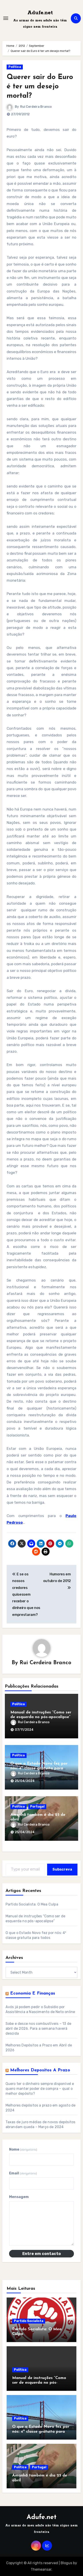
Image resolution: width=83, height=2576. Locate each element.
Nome (23, 2149)
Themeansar (41, 2569)
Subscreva (62, 1869)
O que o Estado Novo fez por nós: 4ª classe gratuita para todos (39, 1768)
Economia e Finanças (32, 1993)
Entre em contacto (41, 2253)
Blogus (66, 2563)
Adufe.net (40, 13)
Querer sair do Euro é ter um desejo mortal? (40, 86)
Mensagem (19, 2197)
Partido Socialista (28, 2321)
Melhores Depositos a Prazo (40, 2070)
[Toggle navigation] (5, 18)
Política (14, 67)
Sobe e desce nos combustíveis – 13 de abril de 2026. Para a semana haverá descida (38, 2028)
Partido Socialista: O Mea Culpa (32, 1904)
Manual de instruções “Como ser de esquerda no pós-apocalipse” (39, 2383)
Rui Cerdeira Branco (36, 107)
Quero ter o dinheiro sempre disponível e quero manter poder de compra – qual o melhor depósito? (40, 2089)
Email (23, 2173)
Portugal (37, 1806)
